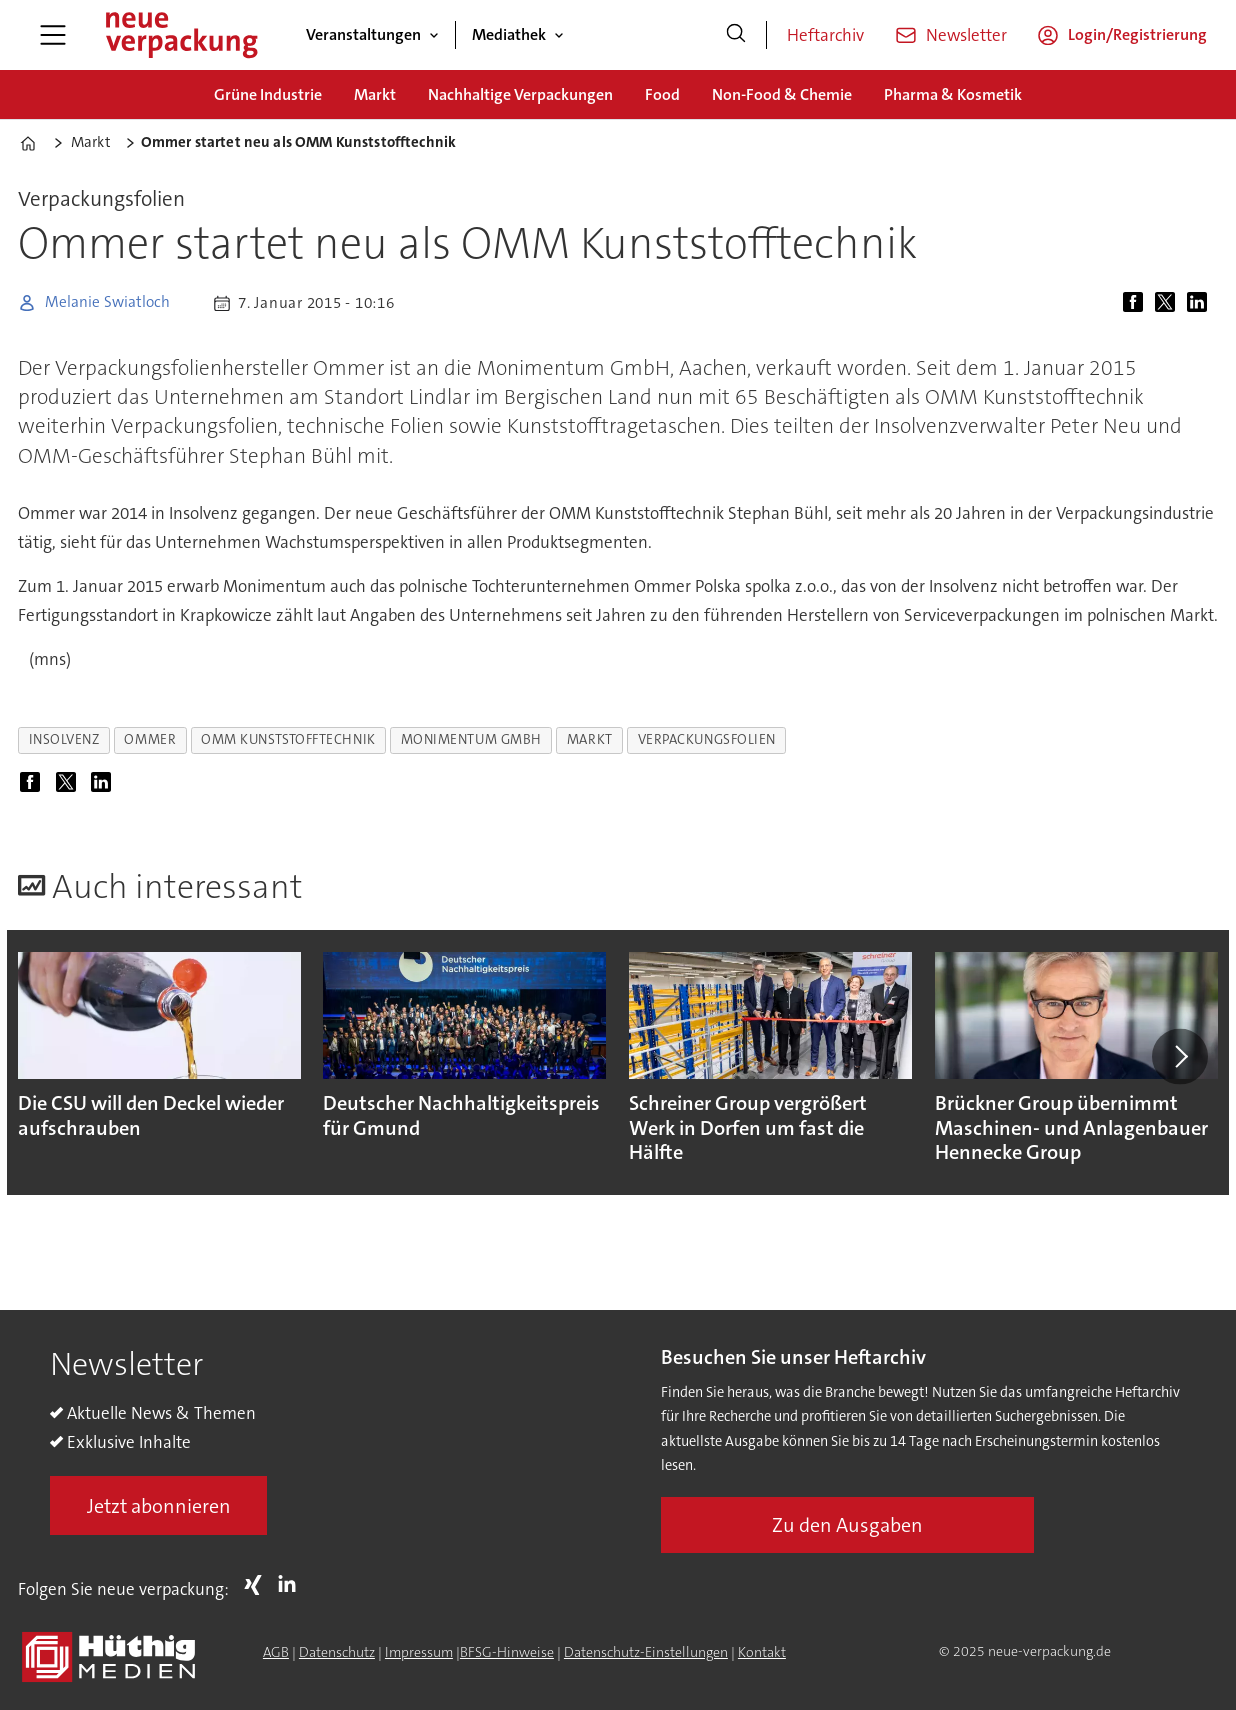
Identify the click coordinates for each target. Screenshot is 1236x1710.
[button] (1180, 1057)
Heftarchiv (825, 35)
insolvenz (64, 739)
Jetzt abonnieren (159, 1506)
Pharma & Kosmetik (953, 94)
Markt (375, 94)
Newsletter (966, 35)
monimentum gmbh (471, 739)
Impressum (419, 1652)
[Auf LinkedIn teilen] (1201, 303)
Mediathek (509, 34)
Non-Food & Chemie (782, 94)
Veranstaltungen (363, 34)
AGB (276, 1652)
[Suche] (736, 35)
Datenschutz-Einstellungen (646, 1652)
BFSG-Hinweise (507, 1652)
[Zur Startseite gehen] (181, 35)
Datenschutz (337, 1652)
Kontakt (762, 1652)
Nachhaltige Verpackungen (520, 94)
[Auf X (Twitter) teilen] (1169, 303)
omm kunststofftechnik (288, 739)
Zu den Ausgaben (847, 1525)
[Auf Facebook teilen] (1137, 303)
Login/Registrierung (1137, 34)
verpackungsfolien (707, 739)
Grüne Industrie (268, 94)
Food (662, 94)
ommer (150, 739)
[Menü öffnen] (53, 35)
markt (590, 739)
